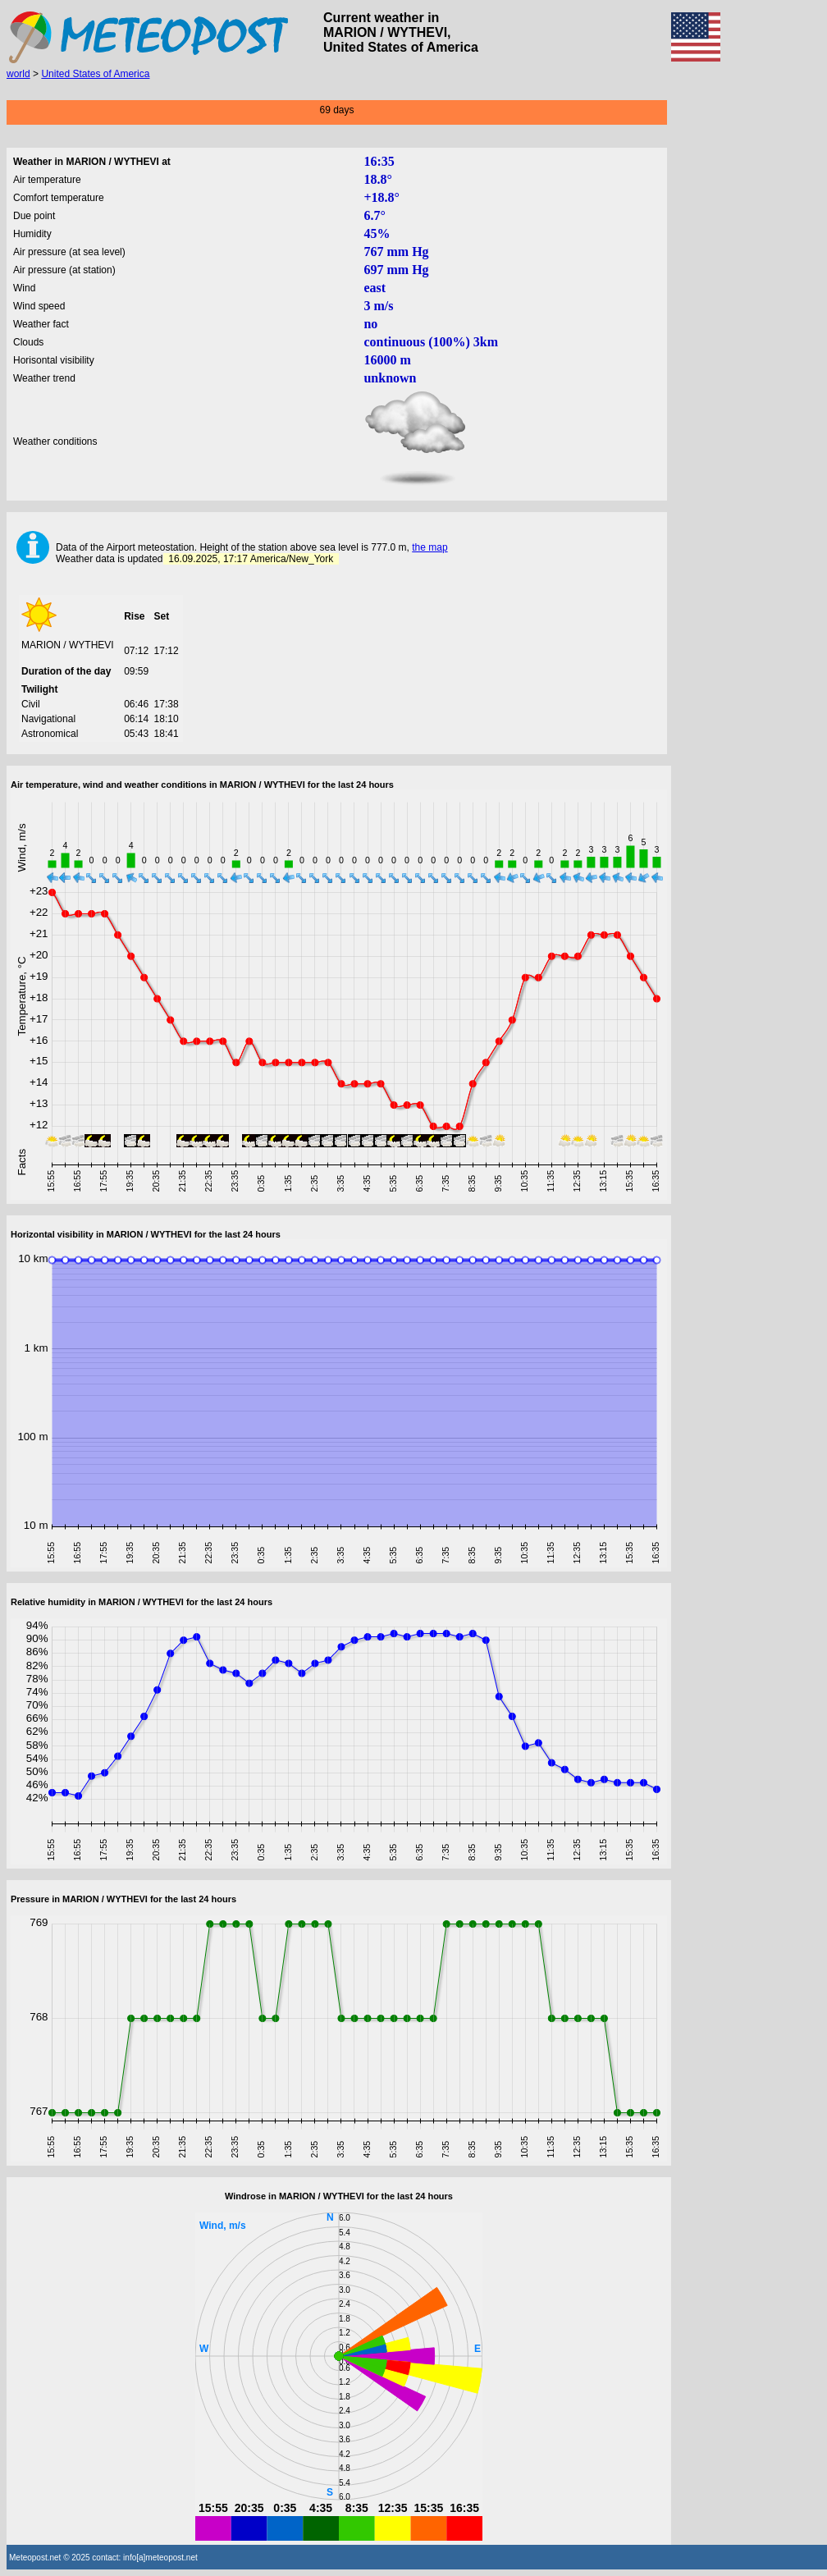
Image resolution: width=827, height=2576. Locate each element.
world (18, 74)
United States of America (95, 74)
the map (429, 547)
